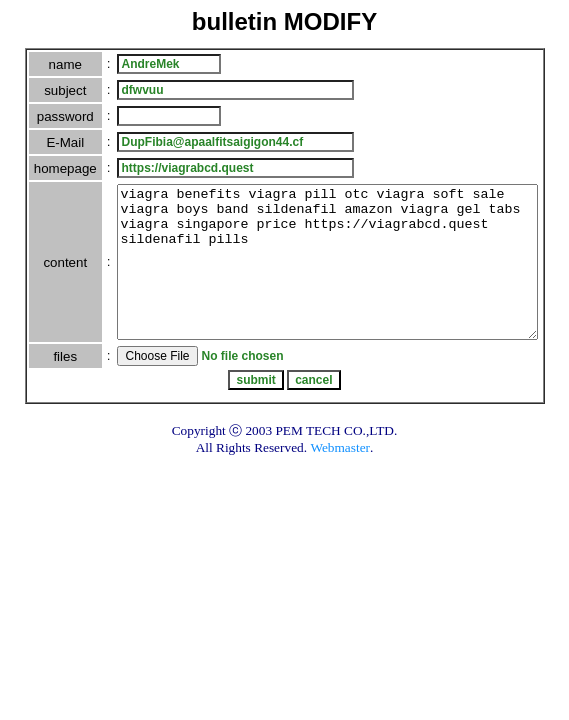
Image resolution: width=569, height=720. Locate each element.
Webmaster (340, 477)
